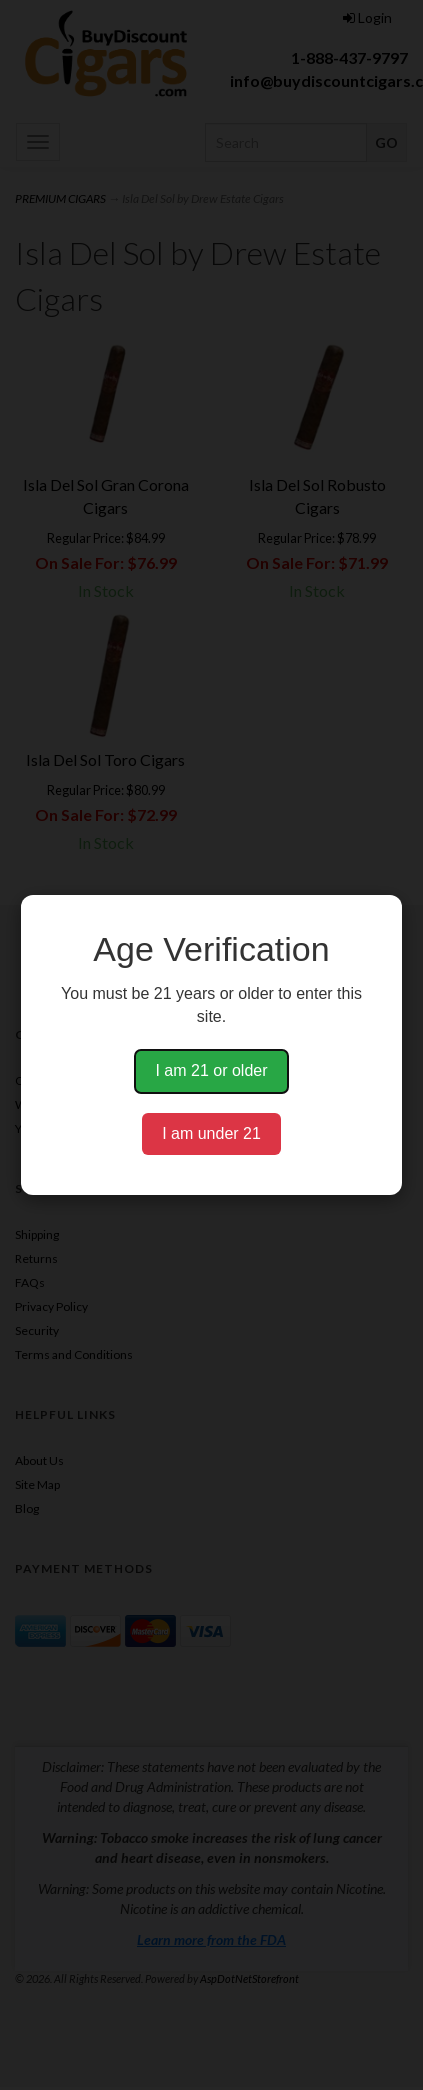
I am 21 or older (211, 1070)
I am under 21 (211, 1133)
